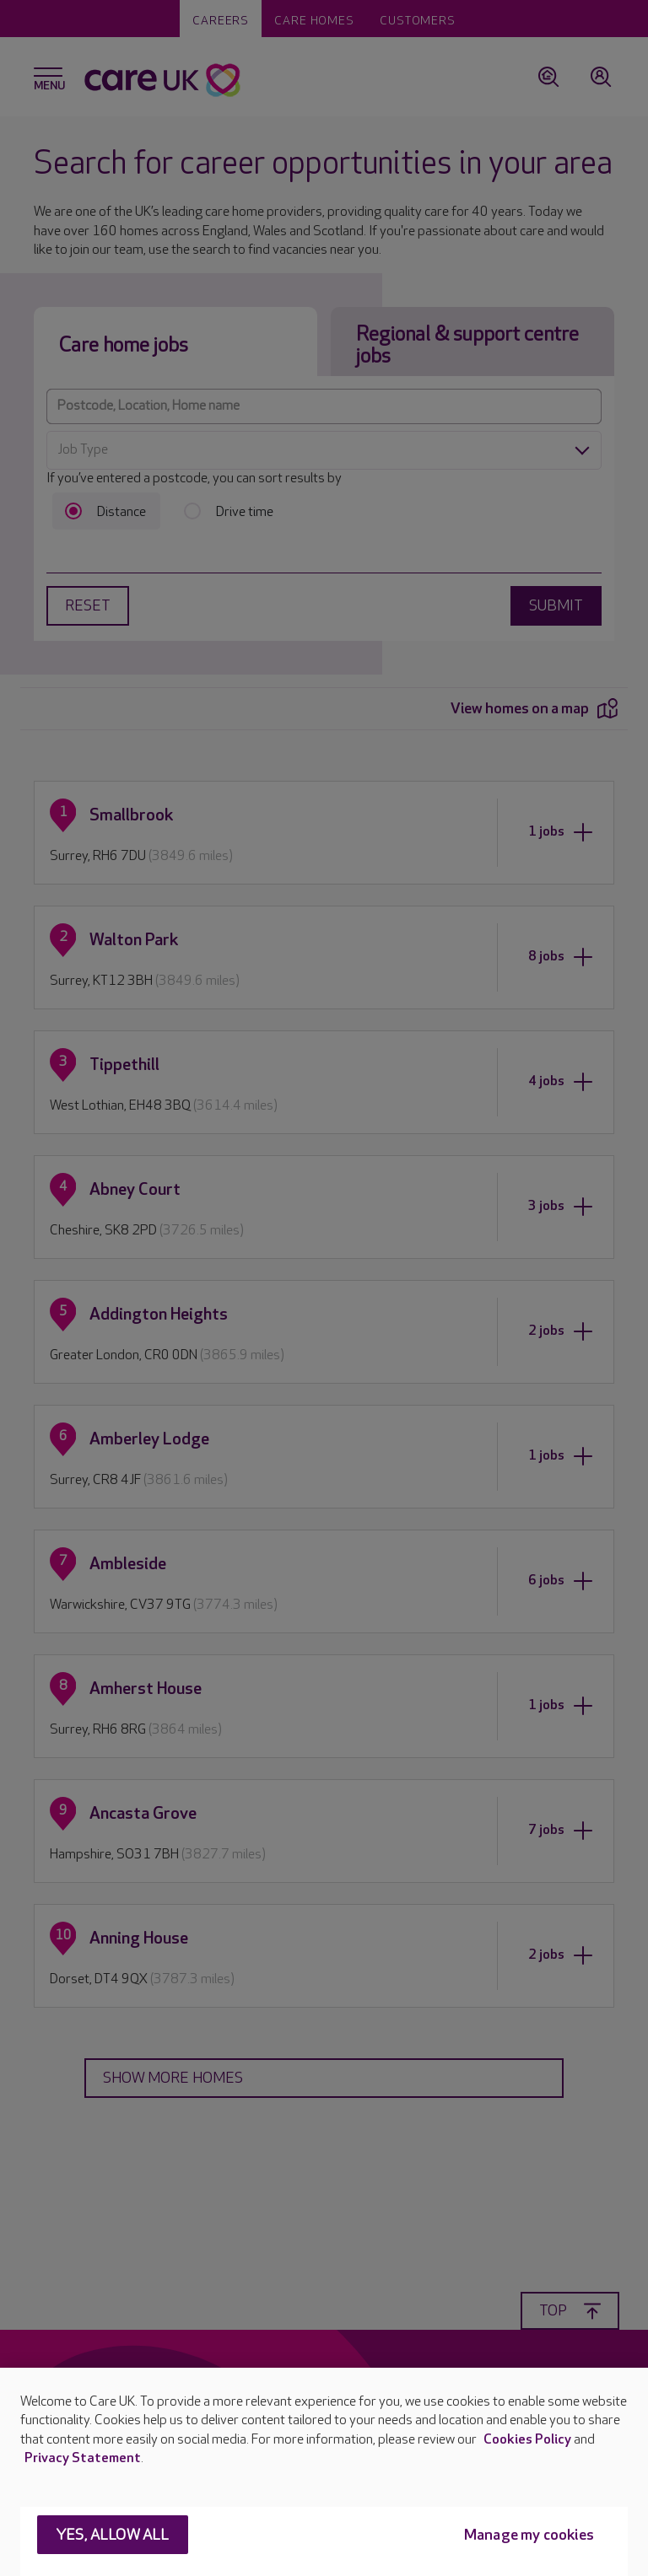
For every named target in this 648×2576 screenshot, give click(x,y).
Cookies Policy (527, 2440)
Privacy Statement (82, 2458)
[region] (324, 2472)
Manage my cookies (529, 2535)
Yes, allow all (113, 2535)
